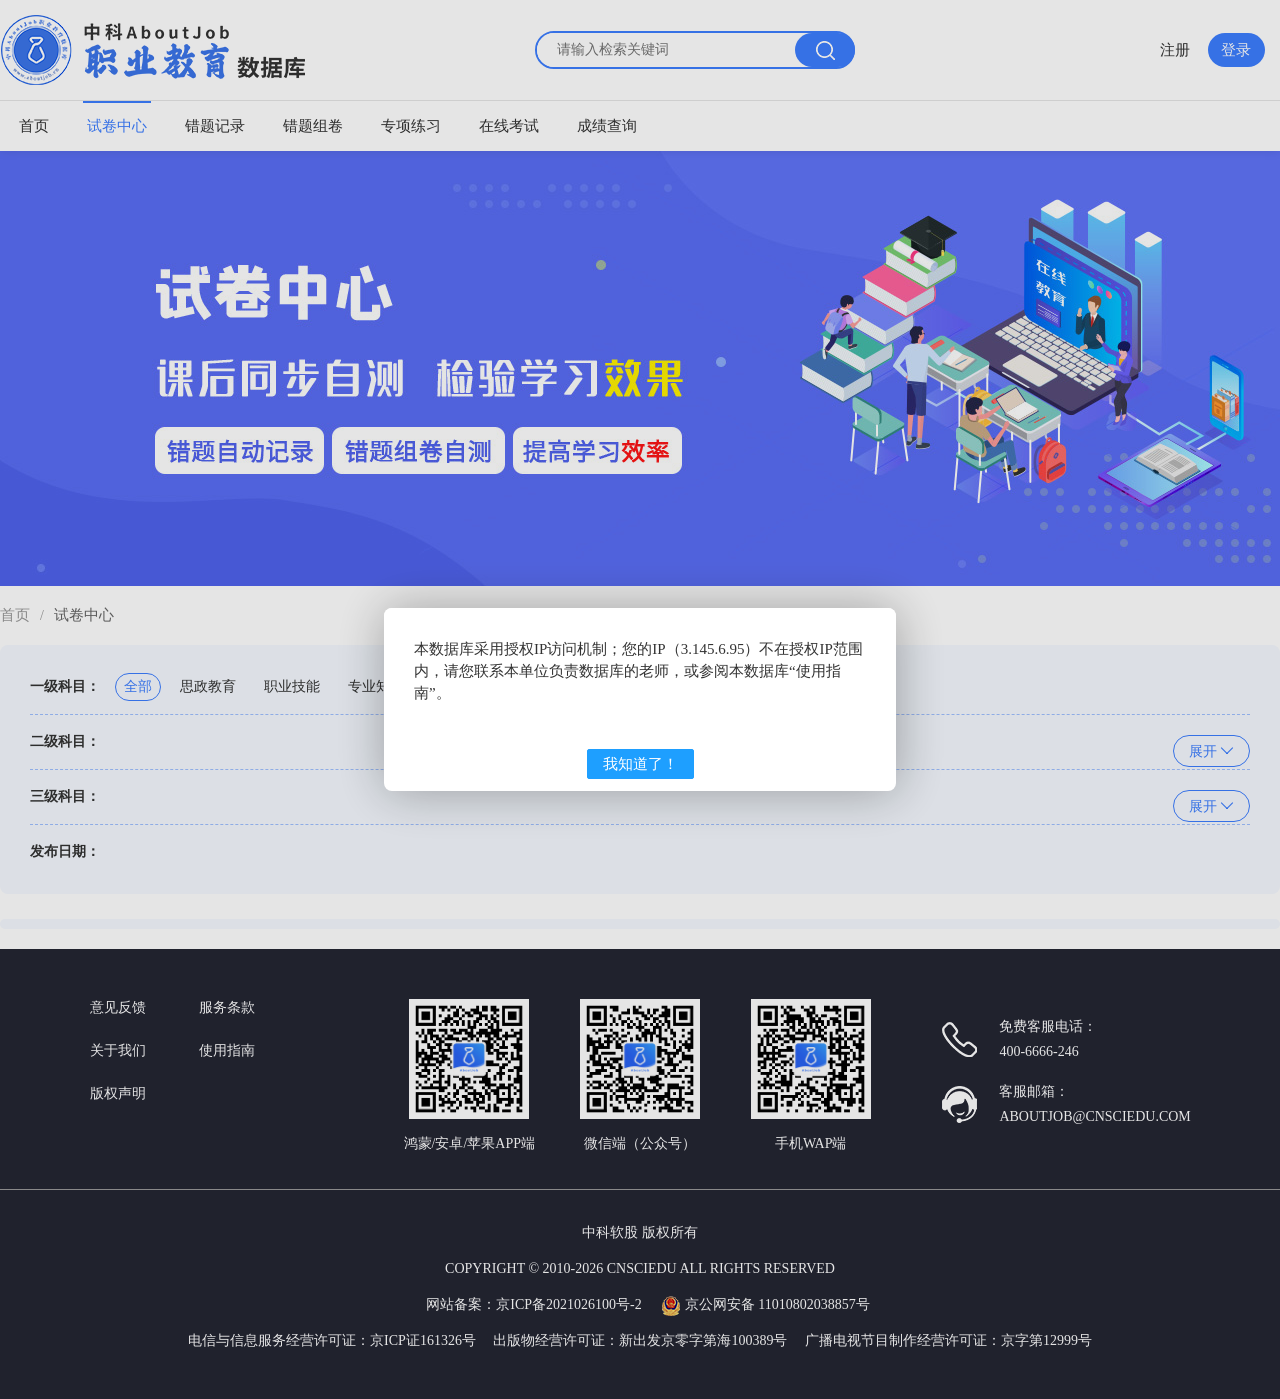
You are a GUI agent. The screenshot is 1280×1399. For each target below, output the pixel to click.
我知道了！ (640, 764)
